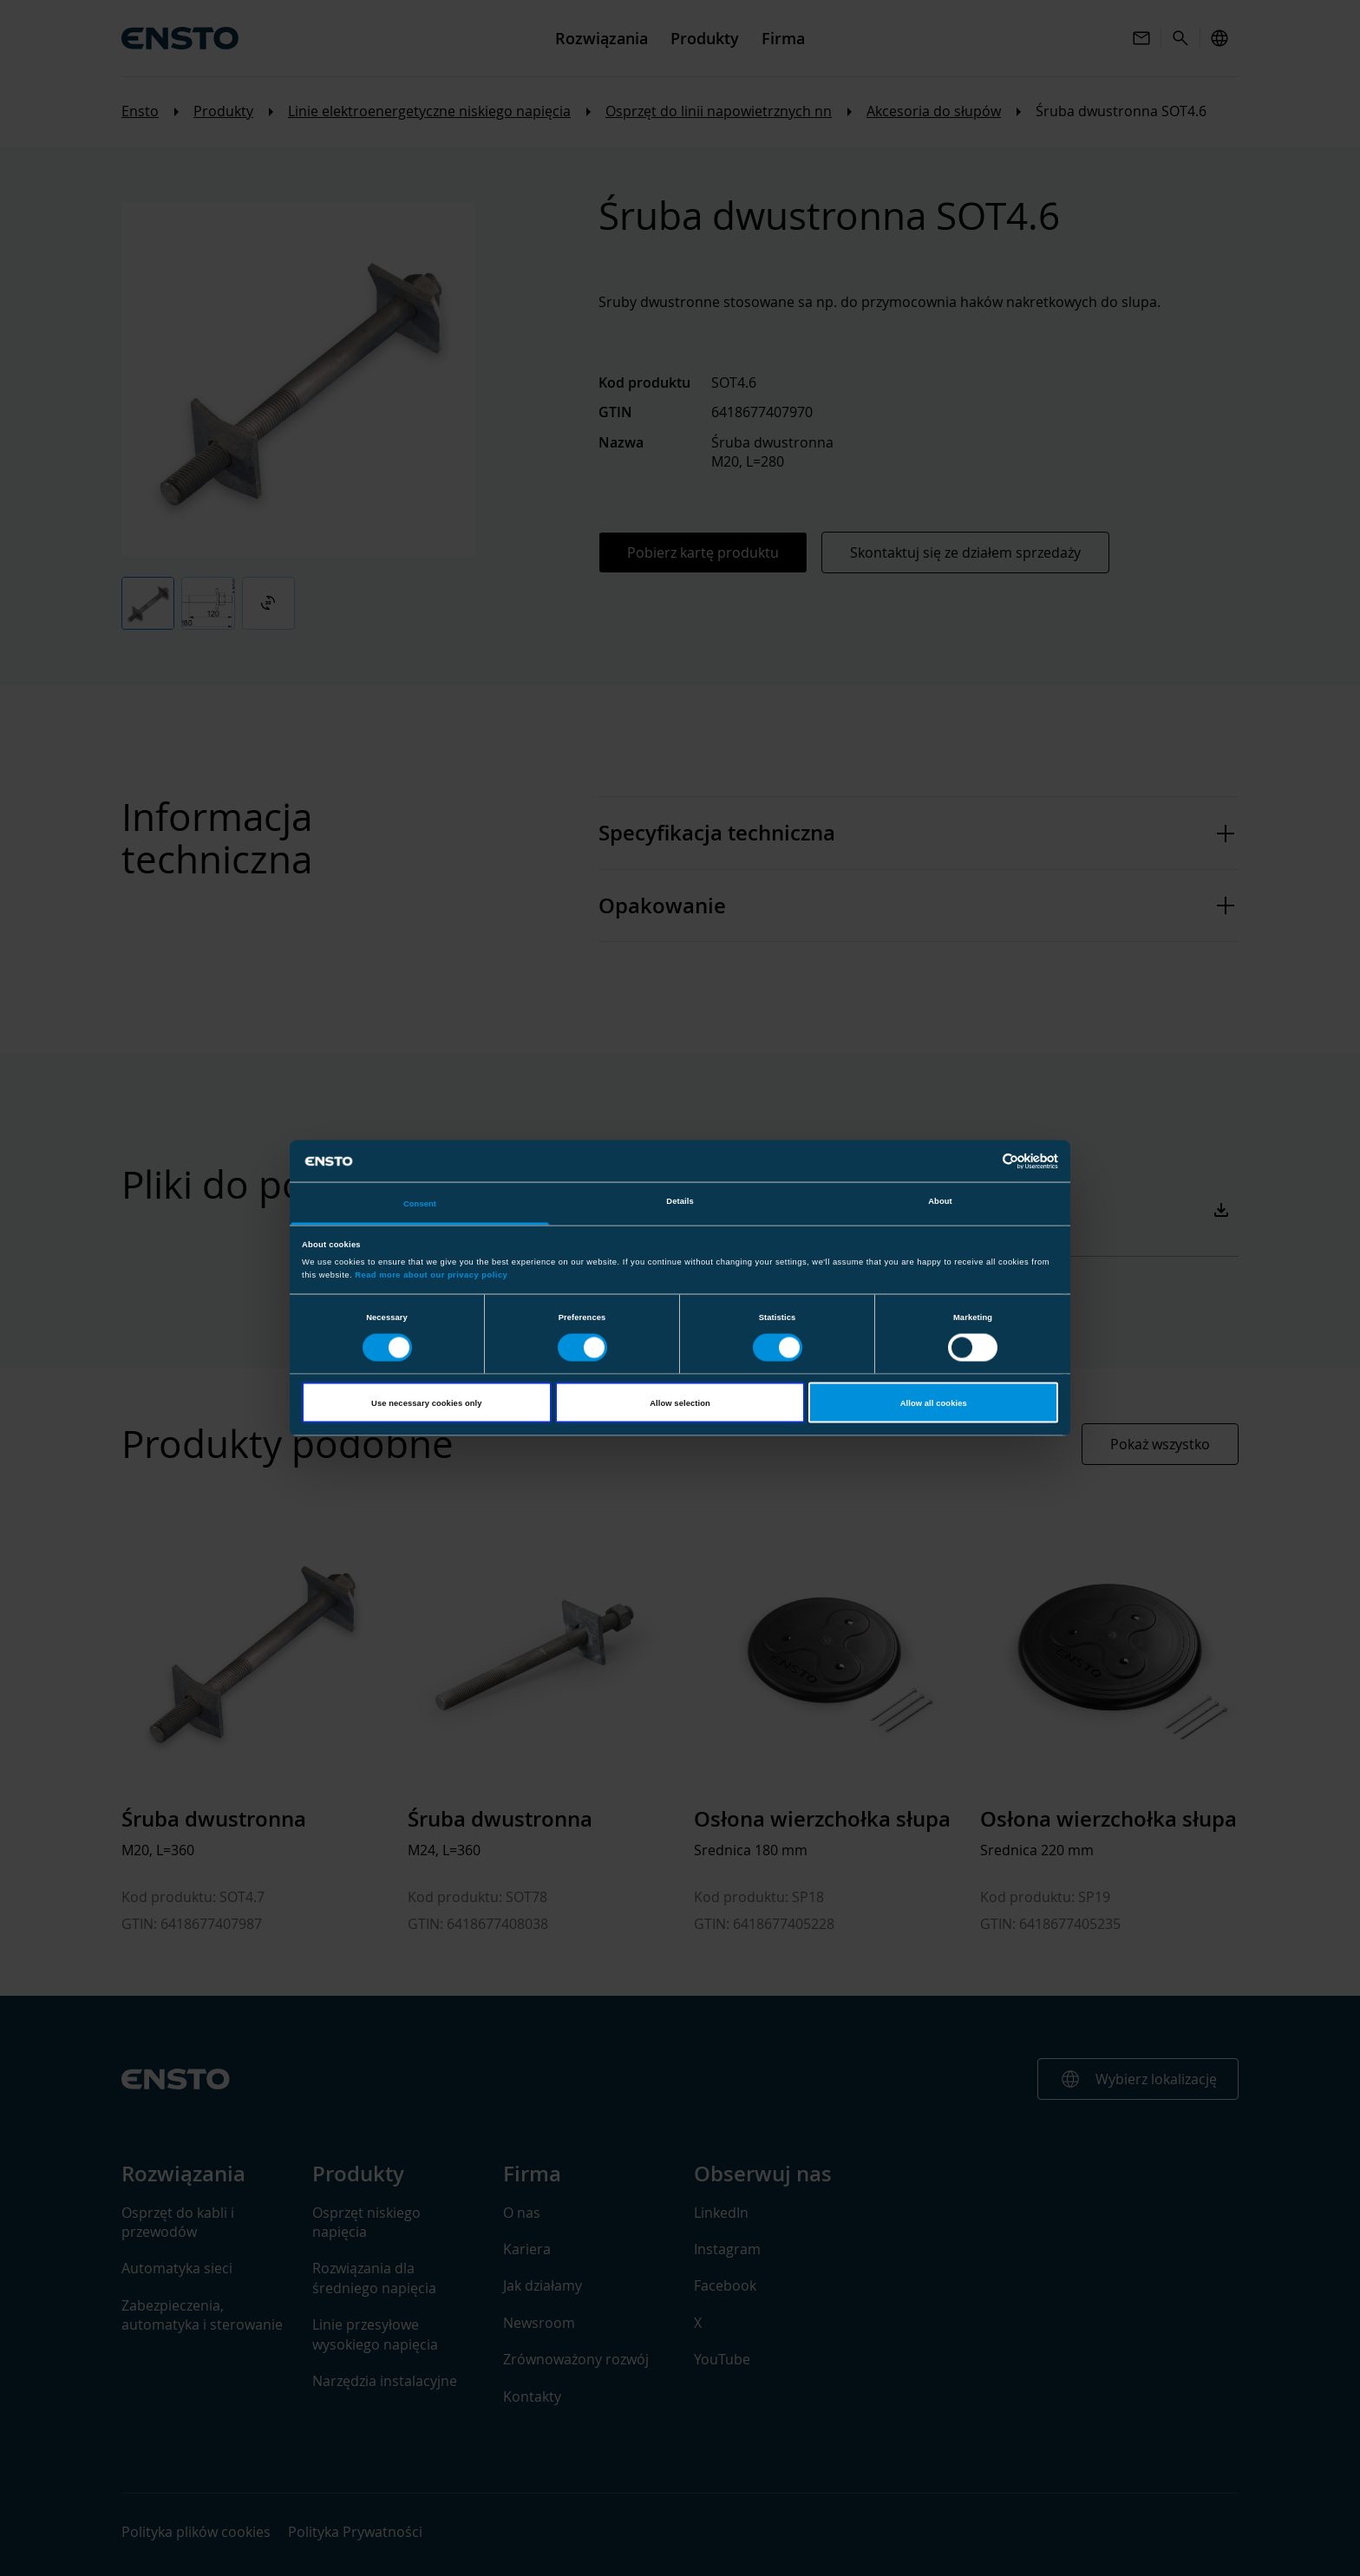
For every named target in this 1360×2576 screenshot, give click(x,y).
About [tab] (940, 1201)
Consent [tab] (419, 1204)
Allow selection (680, 1402)
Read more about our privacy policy (431, 1274)
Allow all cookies (933, 1402)
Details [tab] (679, 1201)
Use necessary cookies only (426, 1402)
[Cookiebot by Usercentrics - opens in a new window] (982, 1161)
